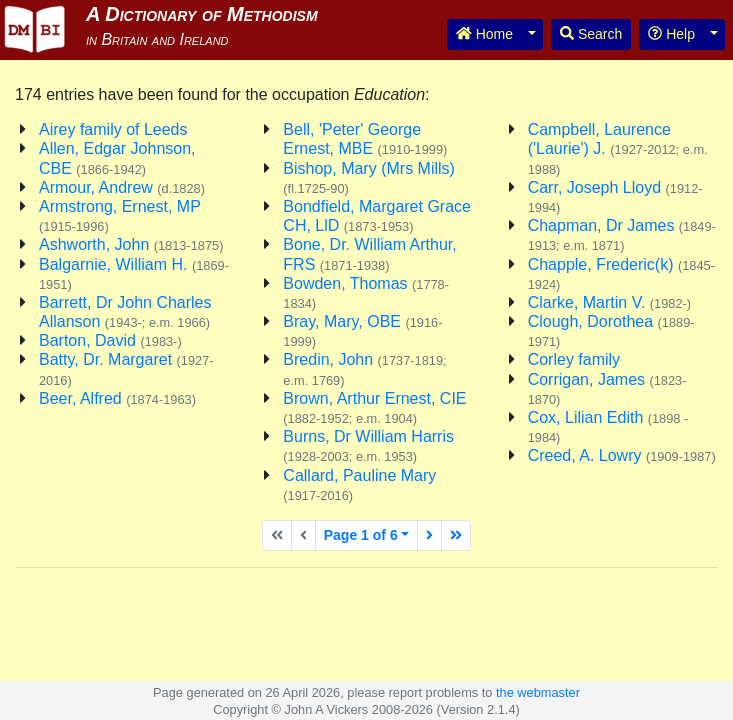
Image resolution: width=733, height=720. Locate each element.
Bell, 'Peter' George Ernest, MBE (365, 139)
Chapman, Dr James (622, 235)
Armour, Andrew (122, 187)
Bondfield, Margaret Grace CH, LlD (377, 216)
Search (591, 34)
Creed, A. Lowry (622, 455)
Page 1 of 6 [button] (361, 535)
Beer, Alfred (117, 398)
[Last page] (456, 535)
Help (671, 34)
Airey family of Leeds (113, 129)
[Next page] (429, 535)
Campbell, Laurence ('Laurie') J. (618, 148)
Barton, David (110, 340)
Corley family (574, 359)
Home (484, 34)
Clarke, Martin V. (609, 302)
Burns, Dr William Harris (368, 446)
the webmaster (538, 692)
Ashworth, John (131, 244)
